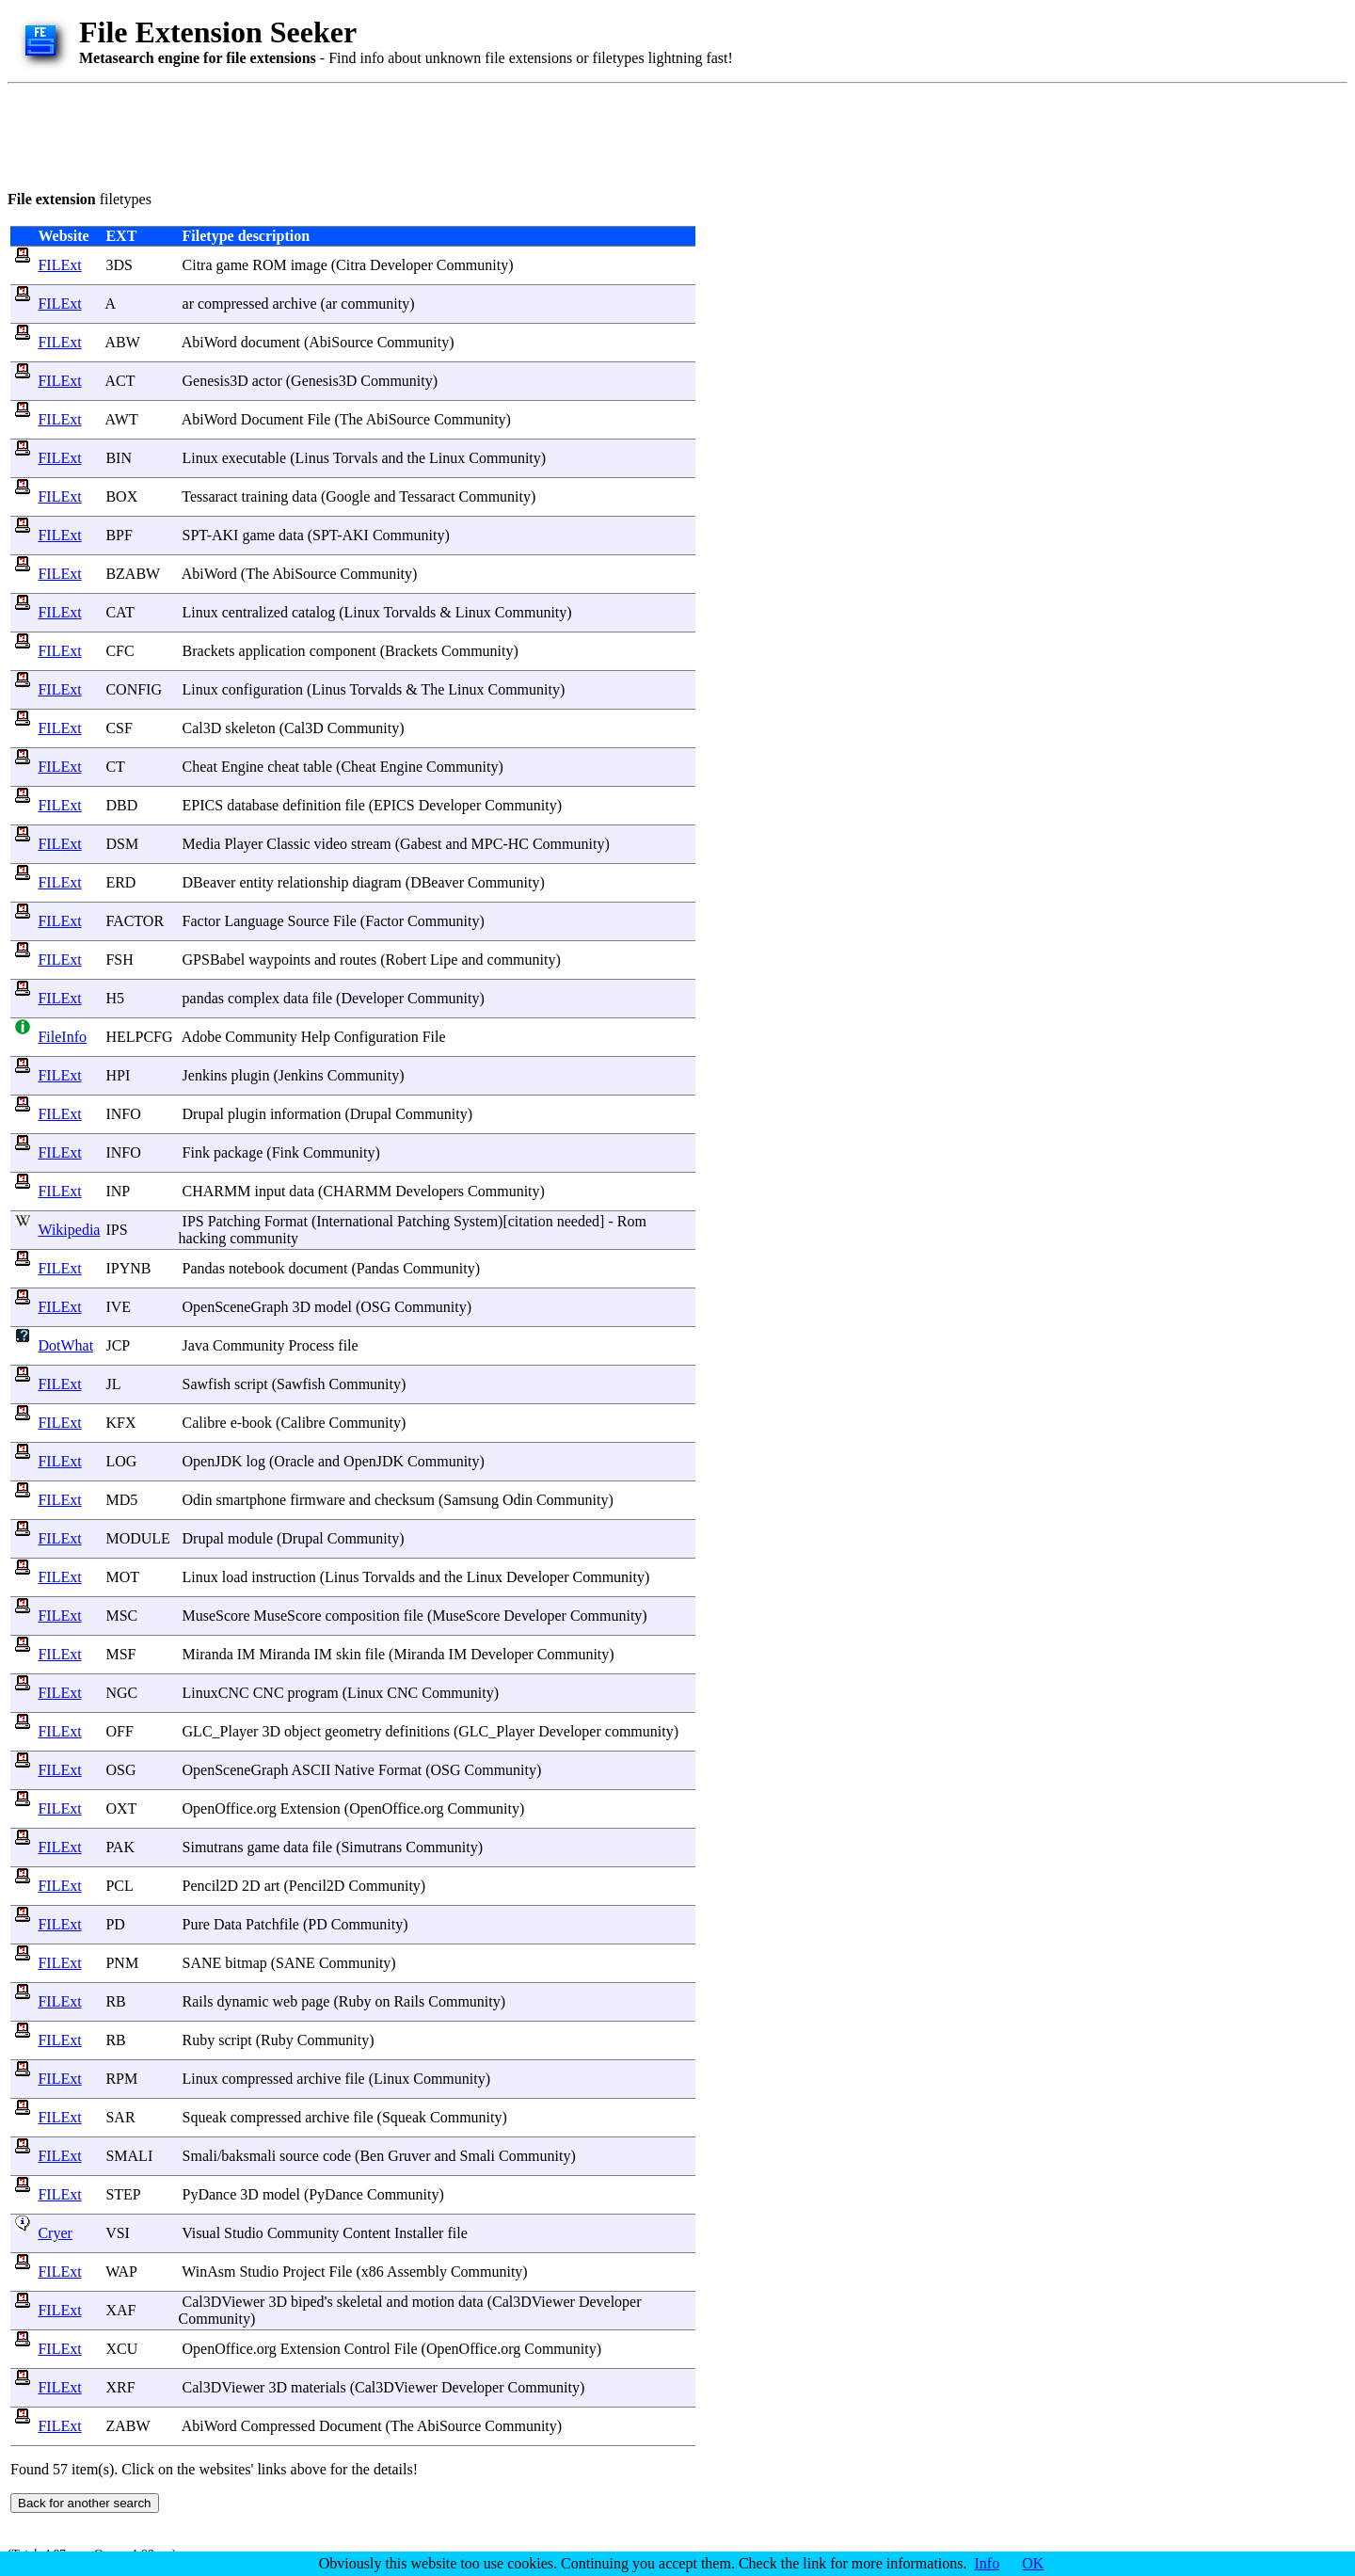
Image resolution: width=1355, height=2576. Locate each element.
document (270, 342)
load (235, 1577)
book (257, 1423)
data (304, 496)
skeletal (360, 2302)
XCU (121, 2349)
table (317, 767)
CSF (118, 728)
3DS (118, 265)
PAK (120, 1847)
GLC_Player (221, 1731)
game (232, 265)
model (333, 1307)
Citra (198, 265)
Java (196, 1345)
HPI (117, 1075)
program (313, 1693)
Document (272, 419)
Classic (288, 844)
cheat (283, 767)
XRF (120, 2387)
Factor (202, 921)
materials (318, 2387)
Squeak (205, 2117)
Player (243, 844)
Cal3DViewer (224, 2302)
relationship (313, 882)
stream (371, 844)
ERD (120, 882)
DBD (121, 805)
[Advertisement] (350, 133)
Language (253, 921)
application (272, 651)
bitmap (245, 1963)
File (318, 419)
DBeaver (209, 882)
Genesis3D (215, 381)
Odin (198, 1500)
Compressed (278, 2426)
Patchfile (272, 1924)
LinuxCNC (216, 1693)
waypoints (279, 960)
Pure (196, 1924)
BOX (121, 496)
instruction (283, 1577)
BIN (118, 458)
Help (315, 1037)
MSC (121, 1616)
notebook (257, 1268)
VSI (117, 2233)
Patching (234, 1221)
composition (363, 1616)
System (476, 1221)
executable (254, 458)
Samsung (471, 1500)
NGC (121, 1693)
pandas (203, 998)
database (253, 805)
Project (303, 2272)
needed (578, 1221)
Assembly (417, 2272)
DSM (121, 844)
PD (114, 1924)
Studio (243, 2233)
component (343, 651)
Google (348, 496)
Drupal (203, 1114)
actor (267, 381)
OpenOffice (218, 1808)
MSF (120, 1654)
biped (308, 2302)
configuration (262, 689)
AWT (121, 419)
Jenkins (205, 1075)
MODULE (137, 1538)
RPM (121, 2079)
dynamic (242, 2001)
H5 (114, 998)
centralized (255, 612)
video (331, 844)
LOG (120, 1461)
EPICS (203, 805)
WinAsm (208, 2272)
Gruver (409, 2156)
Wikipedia (69, 1230)
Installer (418, 2233)
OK (1033, 2563)
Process (311, 1345)
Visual (201, 2233)
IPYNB (128, 1268)
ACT (120, 381)
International (354, 1221)
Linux (200, 458)
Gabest (420, 844)
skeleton (250, 728)
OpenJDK (213, 1461)
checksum (405, 1500)
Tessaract (209, 496)
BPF (118, 535)
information (306, 1114)
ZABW (127, 2426)
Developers (429, 1191)
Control (367, 2349)
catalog (313, 612)
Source (308, 921)
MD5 (121, 1500)
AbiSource (341, 342)
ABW (122, 342)
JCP (117, 1345)
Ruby (355, 2001)
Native (354, 1770)
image (309, 265)
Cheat (200, 767)
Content (367, 2233)
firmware (317, 1500)
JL (112, 1384)
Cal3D (202, 728)
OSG (120, 1770)
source (299, 2156)
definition (311, 805)
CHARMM (217, 1191)
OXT (120, 1808)
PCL (119, 1886)
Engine (242, 767)
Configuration (376, 1037)
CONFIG (133, 689)
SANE (202, 1963)
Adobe (202, 1037)
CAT (119, 612)
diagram (376, 882)
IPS (116, 1230)
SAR (120, 2117)
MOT (121, 1577)
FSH (119, 960)
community (375, 304)
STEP (122, 2194)
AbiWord (209, 342)
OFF (119, 1731)
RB (115, 2001)
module (250, 1538)
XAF (120, 2310)
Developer (401, 265)
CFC (119, 651)
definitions (418, 1731)
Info (987, 2563)
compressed (233, 304)
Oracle (294, 1461)
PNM (121, 1963)
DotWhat (65, 1345)
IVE (118, 1307)
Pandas (204, 1268)
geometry (353, 1731)
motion (433, 2302)
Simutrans (213, 1847)
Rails (198, 2001)
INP (117, 1191)
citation (530, 1221)
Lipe (443, 960)
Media (202, 844)
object (302, 1731)
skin (348, 1654)
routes (358, 960)
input (269, 1191)
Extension (310, 1808)
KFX (120, 1423)
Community (472, 265)
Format (286, 1221)
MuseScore (216, 1616)
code (337, 2156)
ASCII (311, 1770)
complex (253, 998)
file (354, 805)
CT (114, 767)
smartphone (251, 1500)
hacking (203, 1238)
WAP (120, 2272)
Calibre (205, 1423)
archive (295, 304)
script (251, 1384)
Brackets (209, 651)
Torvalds (409, 612)
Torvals (355, 458)
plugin (250, 1075)
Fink (196, 1152)
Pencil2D (211, 1886)
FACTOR (134, 921)
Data (228, 1924)
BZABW (132, 574)
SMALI (128, 2156)
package (238, 1152)
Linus (312, 458)
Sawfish (207, 1384)
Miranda (208, 1654)
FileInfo (62, 1037)
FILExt (59, 265)
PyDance (210, 2194)
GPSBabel (214, 960)
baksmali (248, 2156)
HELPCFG (138, 1037)
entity (256, 882)
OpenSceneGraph (236, 1307)
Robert (406, 960)
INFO (122, 1114)
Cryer (55, 2233)
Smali (200, 2156)
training (265, 496)
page (315, 2001)
